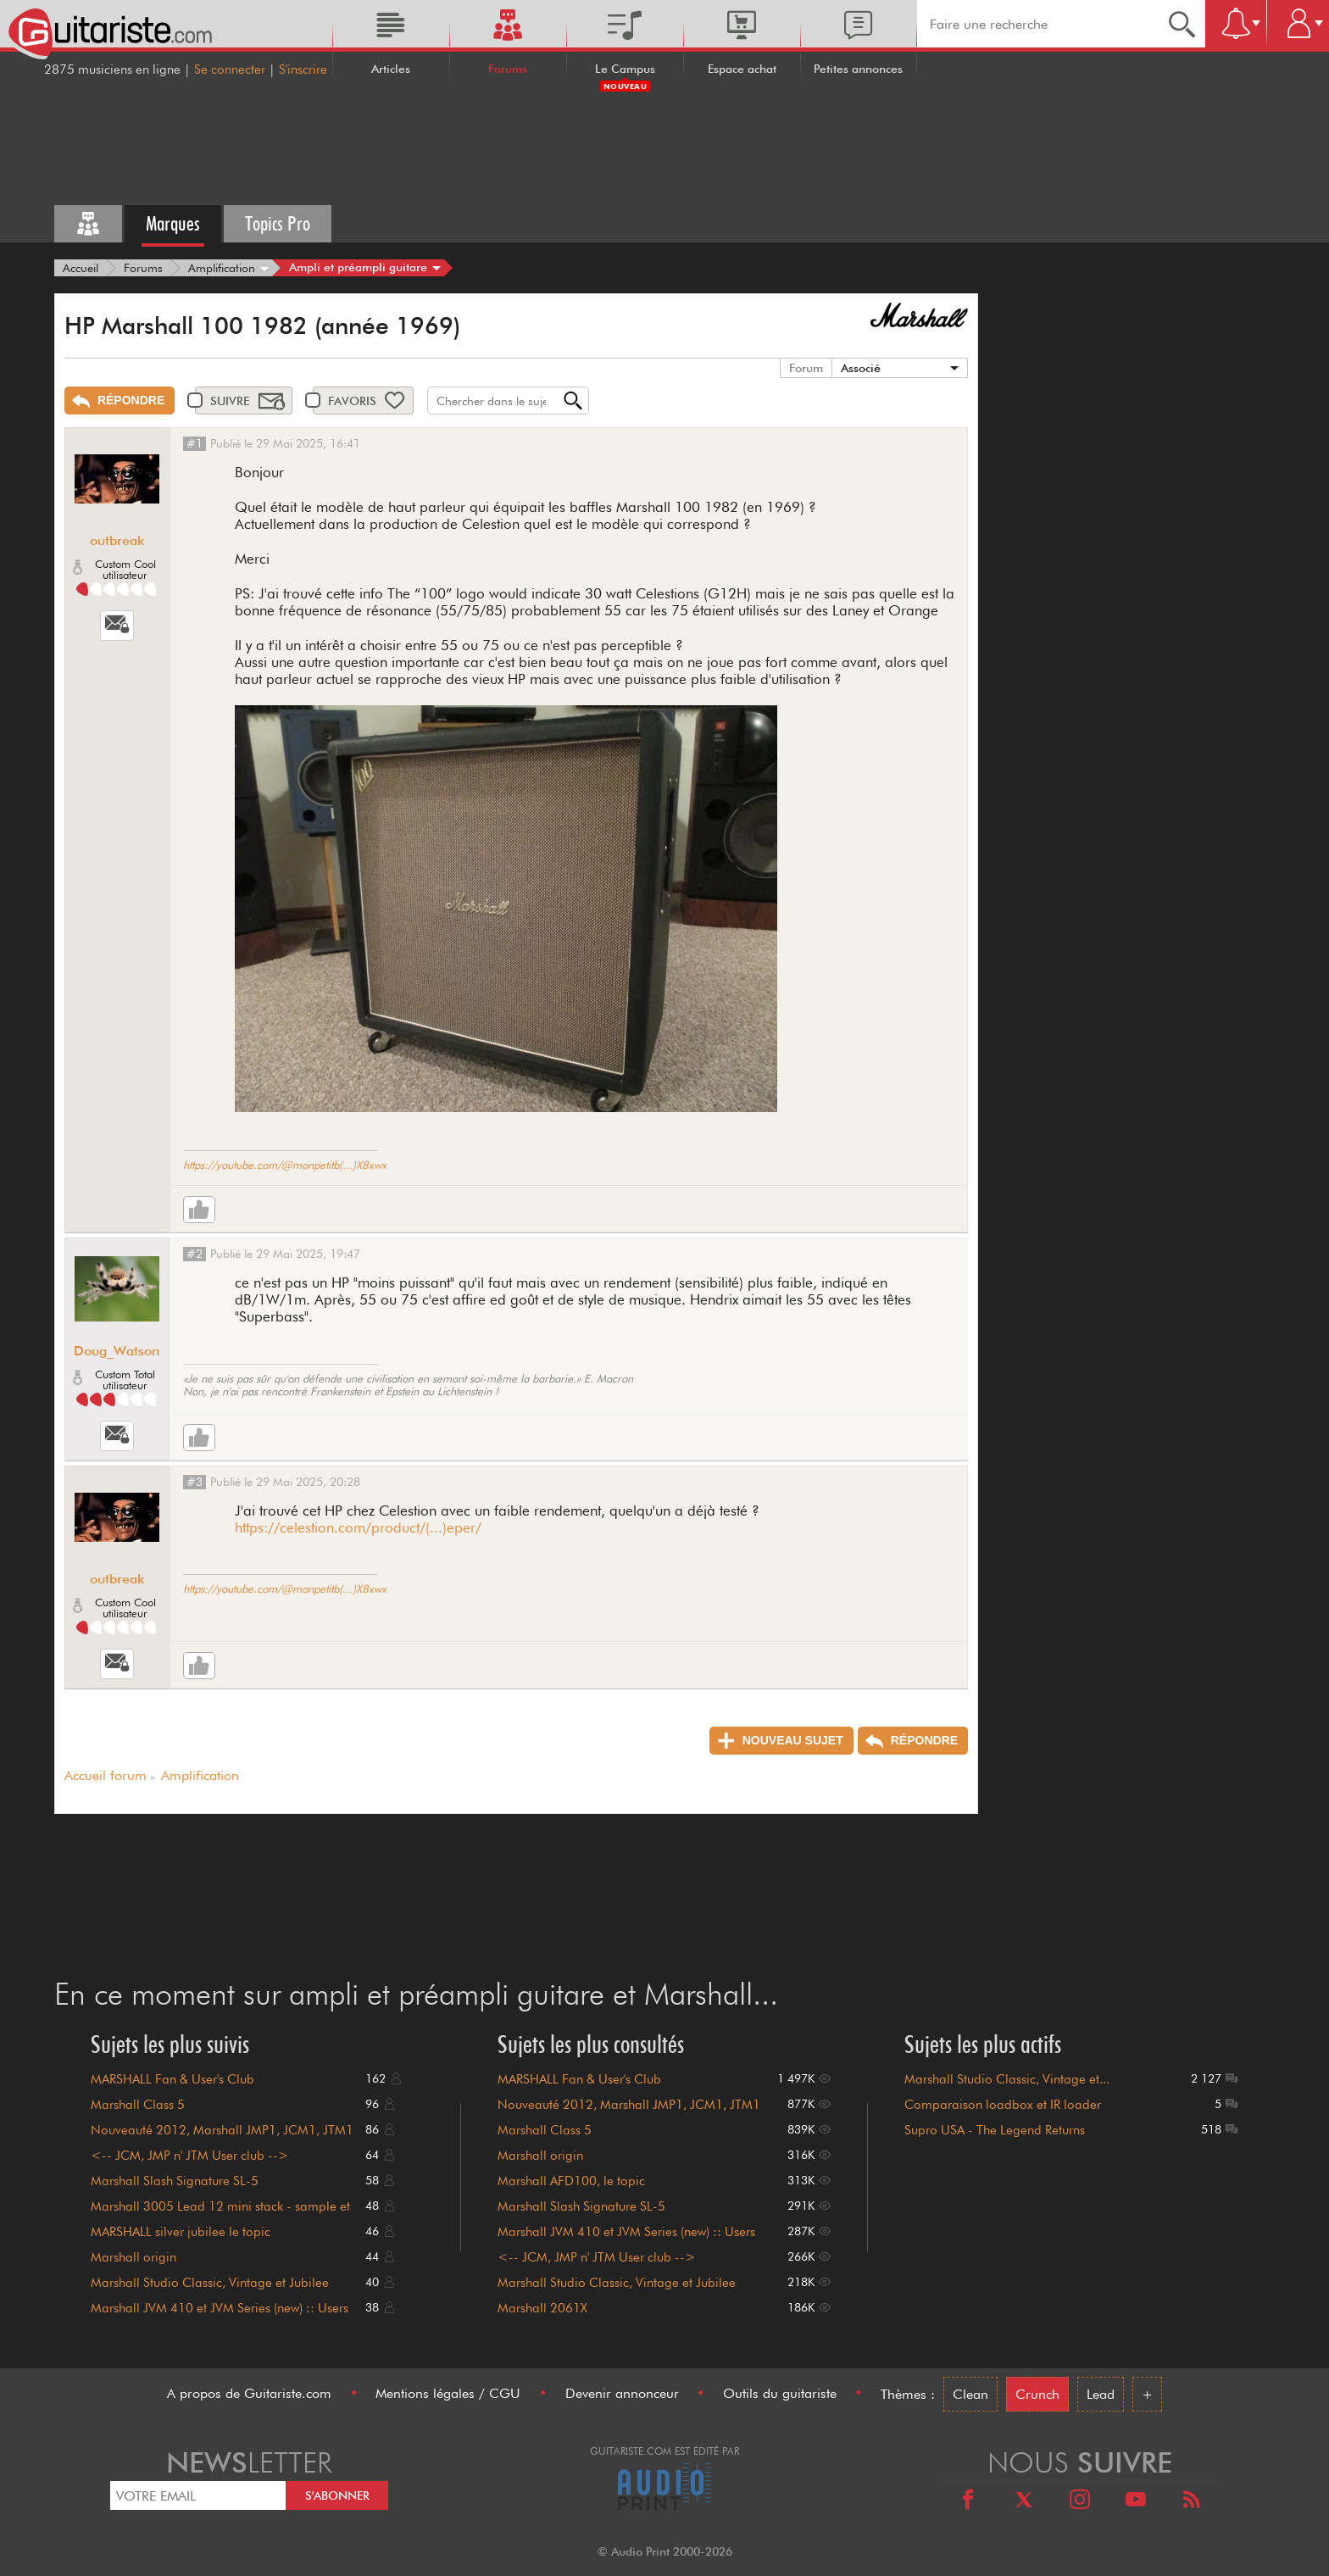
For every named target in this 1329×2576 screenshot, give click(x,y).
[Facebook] (968, 2502)
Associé (861, 368)
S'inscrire (303, 69)
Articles (390, 69)
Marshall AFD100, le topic (571, 2181)
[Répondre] (119, 400)
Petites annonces (858, 69)
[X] (1024, 2502)
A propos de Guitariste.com (249, 2393)
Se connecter (229, 69)
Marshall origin (133, 2257)
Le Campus (625, 69)
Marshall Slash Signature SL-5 (175, 2181)
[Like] (199, 1209)
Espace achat (742, 69)
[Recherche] (1182, 23)
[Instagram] (1080, 2502)
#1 (194, 443)
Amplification (200, 1775)
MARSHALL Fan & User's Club (172, 2079)
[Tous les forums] (88, 223)
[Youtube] (1136, 2502)
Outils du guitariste (780, 2393)
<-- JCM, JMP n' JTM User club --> (190, 2155)
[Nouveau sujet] (781, 1741)
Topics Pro (277, 223)
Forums (507, 69)
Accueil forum (105, 1775)
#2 (194, 1253)
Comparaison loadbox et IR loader (1002, 2104)
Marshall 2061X (542, 2308)
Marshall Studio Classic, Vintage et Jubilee (210, 2282)
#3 (194, 1481)
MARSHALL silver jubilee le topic (180, 2231)
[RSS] (1192, 2502)
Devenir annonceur (622, 2393)
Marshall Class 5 (138, 2104)
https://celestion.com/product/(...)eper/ (358, 1527)
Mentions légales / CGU (447, 2393)
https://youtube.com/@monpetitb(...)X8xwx (284, 1164)
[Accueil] (80, 267)
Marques (173, 223)
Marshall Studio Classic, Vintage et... (1006, 2079)
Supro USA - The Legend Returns (994, 2130)
